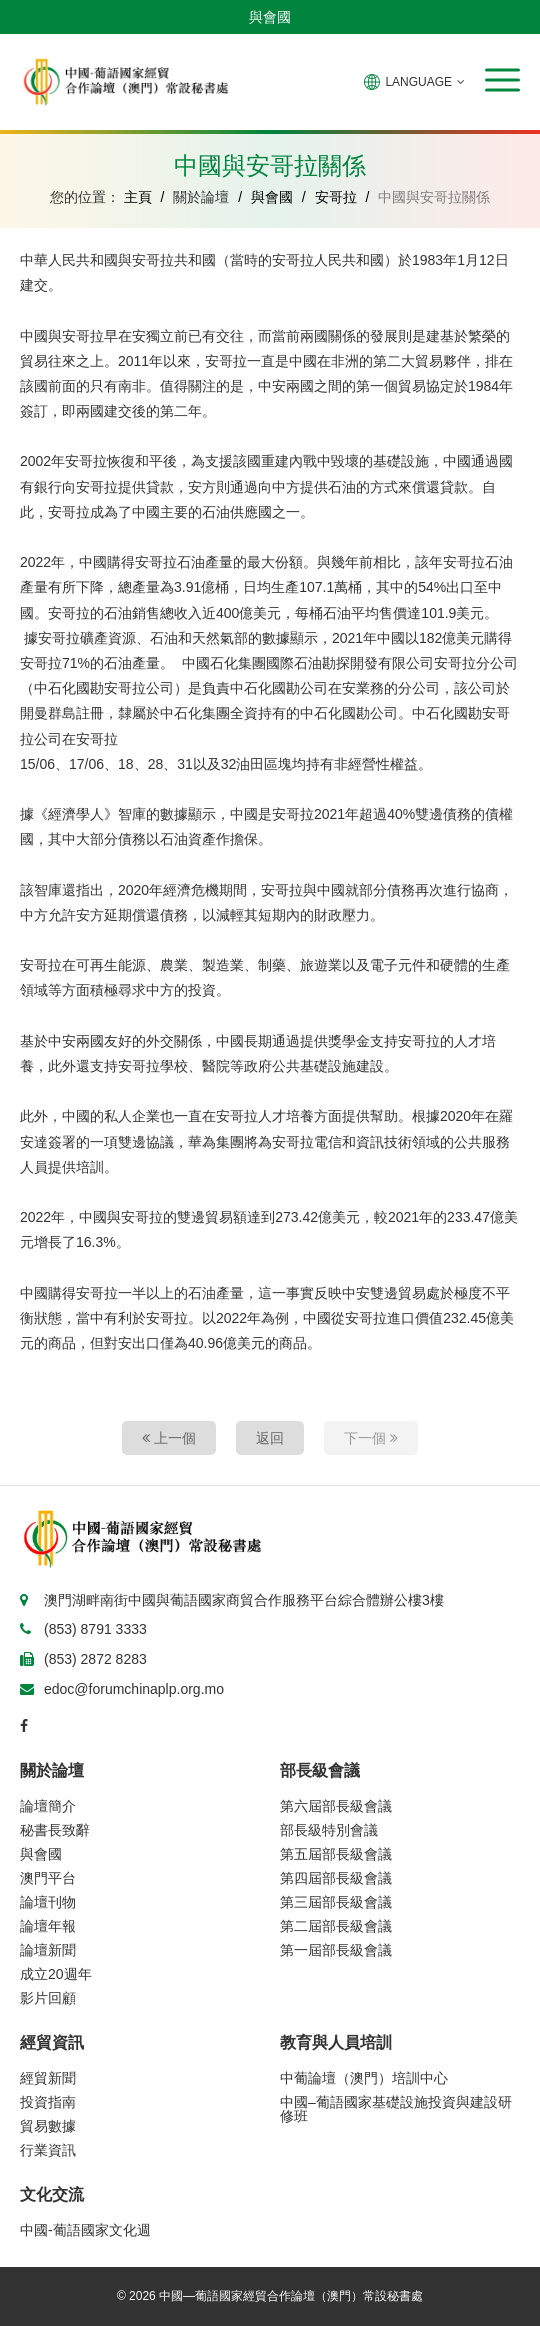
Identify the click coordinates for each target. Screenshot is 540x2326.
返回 (270, 1438)
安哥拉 (336, 197)
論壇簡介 (48, 1806)
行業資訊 (48, 2150)
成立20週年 (56, 1974)
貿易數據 (48, 2126)
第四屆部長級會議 (336, 1878)
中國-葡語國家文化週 (85, 2230)
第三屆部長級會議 (336, 1902)
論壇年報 (48, 1926)
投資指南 (48, 2102)
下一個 (371, 1438)
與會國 (270, 17)
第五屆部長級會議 (336, 1854)
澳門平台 (48, 1878)
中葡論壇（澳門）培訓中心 (364, 2078)
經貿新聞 (48, 2078)
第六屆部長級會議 (336, 1806)
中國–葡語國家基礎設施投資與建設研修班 (396, 2109)
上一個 (169, 1438)
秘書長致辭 (55, 1830)
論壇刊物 (48, 1902)
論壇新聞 (48, 1950)
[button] (502, 80)
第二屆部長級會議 (336, 1926)
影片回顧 (48, 1998)
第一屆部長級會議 (336, 1950)
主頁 (138, 197)
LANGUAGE (414, 82)
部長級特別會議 (329, 1830)
